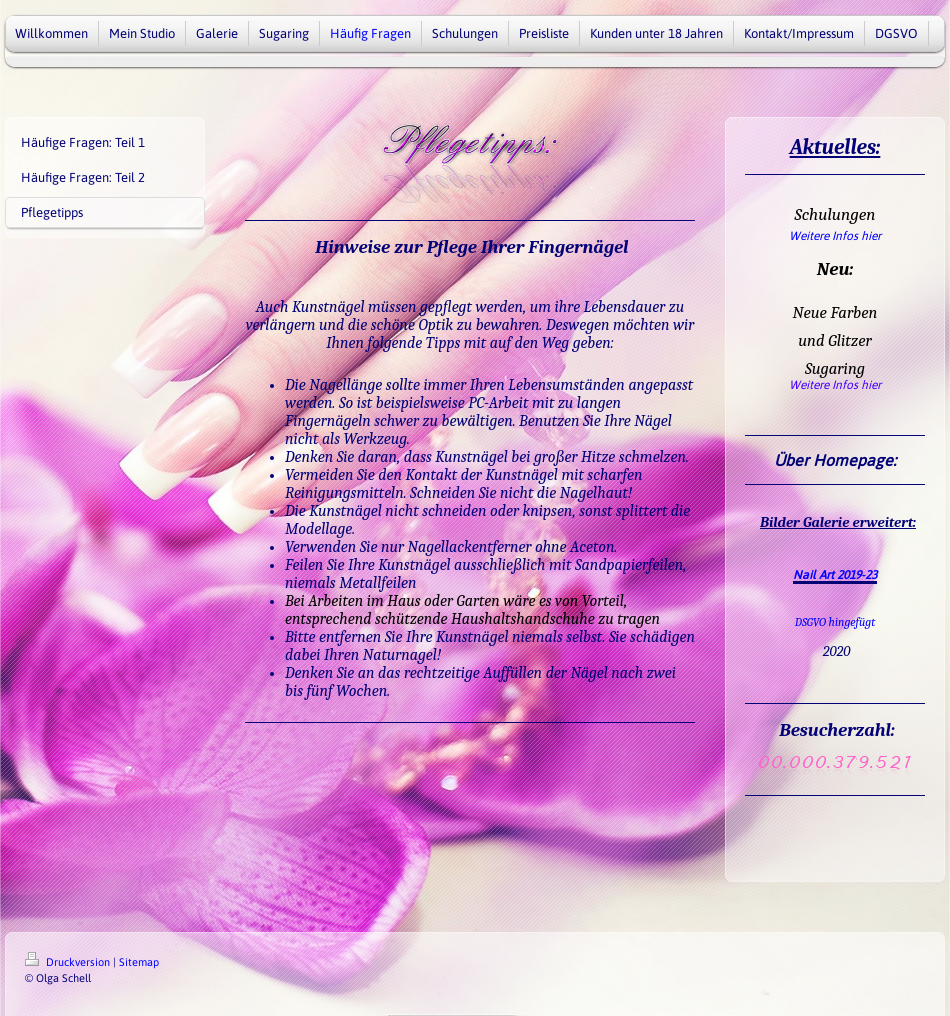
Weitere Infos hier (835, 236)
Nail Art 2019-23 (835, 575)
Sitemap (139, 962)
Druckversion (69, 962)
